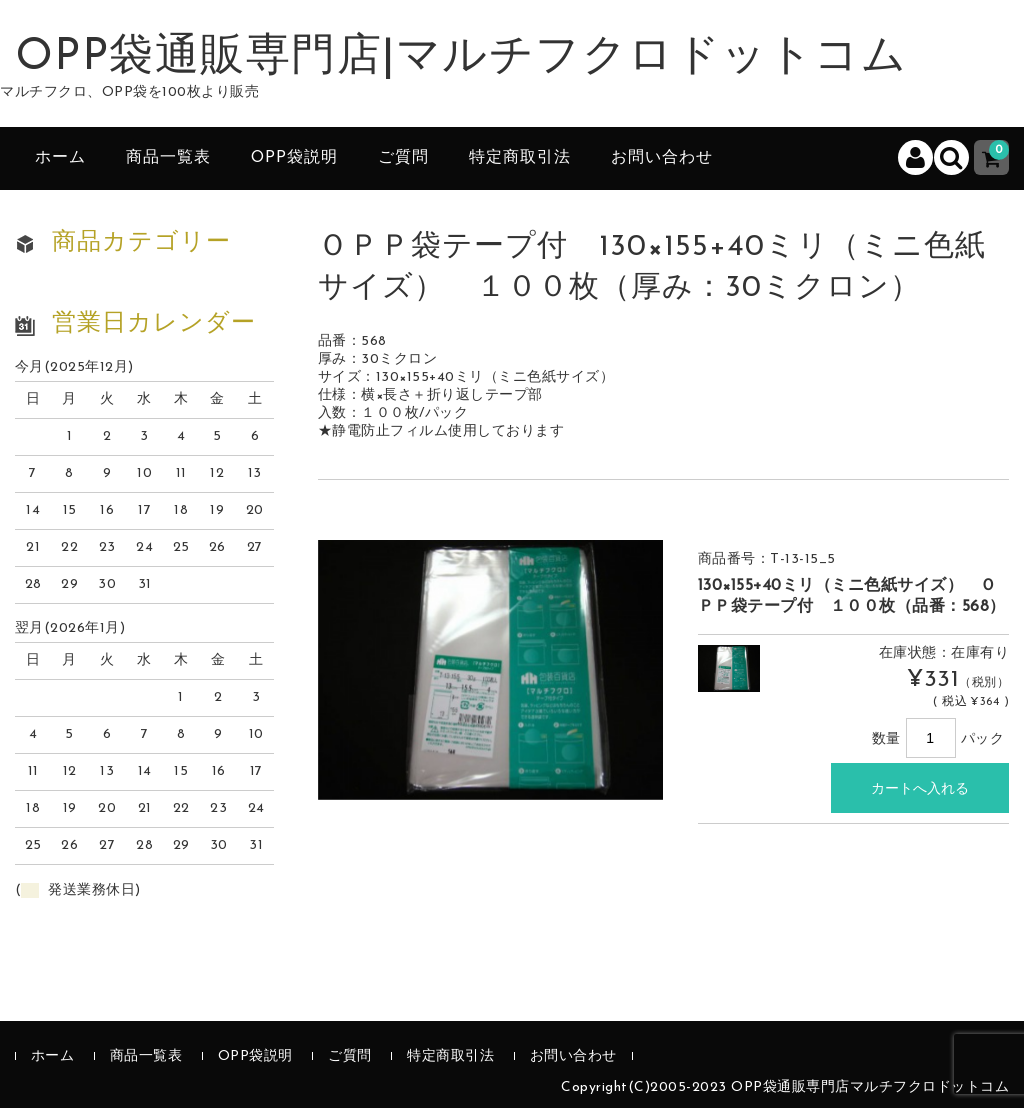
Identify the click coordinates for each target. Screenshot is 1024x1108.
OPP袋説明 (294, 158)
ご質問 (403, 158)
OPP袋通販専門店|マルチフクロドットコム (461, 58)
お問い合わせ (662, 158)
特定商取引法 (520, 158)
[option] (491, 670)
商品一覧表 (168, 158)
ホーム (60, 158)
